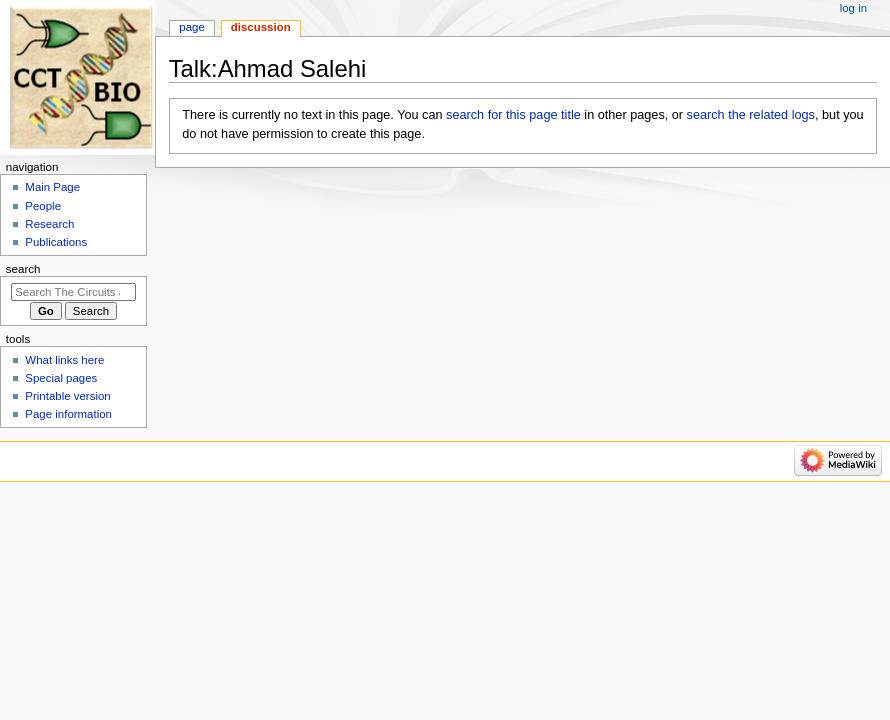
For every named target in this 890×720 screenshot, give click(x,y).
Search (23, 269)
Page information (68, 414)
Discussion (261, 27)
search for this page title (513, 115)
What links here (64, 360)
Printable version (67, 396)
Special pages (61, 378)
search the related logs (751, 115)
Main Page (52, 187)
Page (191, 27)
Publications (56, 242)
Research (49, 224)
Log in (853, 8)
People (43, 206)
